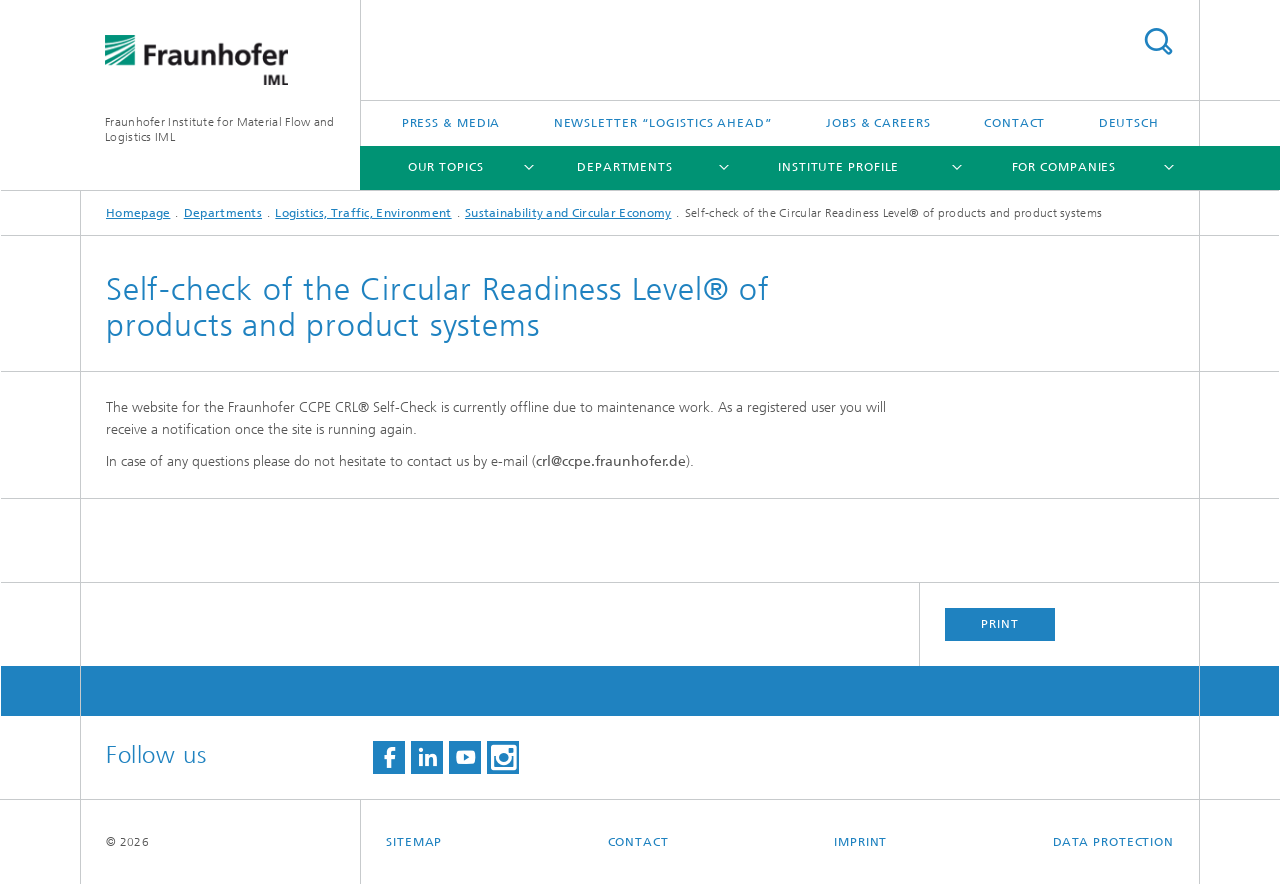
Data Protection (1114, 842)
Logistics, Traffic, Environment (363, 213)
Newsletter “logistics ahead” (663, 123)
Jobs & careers (878, 123)
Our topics (446, 167)
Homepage (138, 213)
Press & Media (451, 123)
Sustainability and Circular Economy (568, 213)
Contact (1014, 123)
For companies (1064, 167)
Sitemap (414, 842)
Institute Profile (838, 167)
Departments (625, 167)
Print (1000, 624)
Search (1158, 41)
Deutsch (1129, 123)
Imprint (860, 842)
